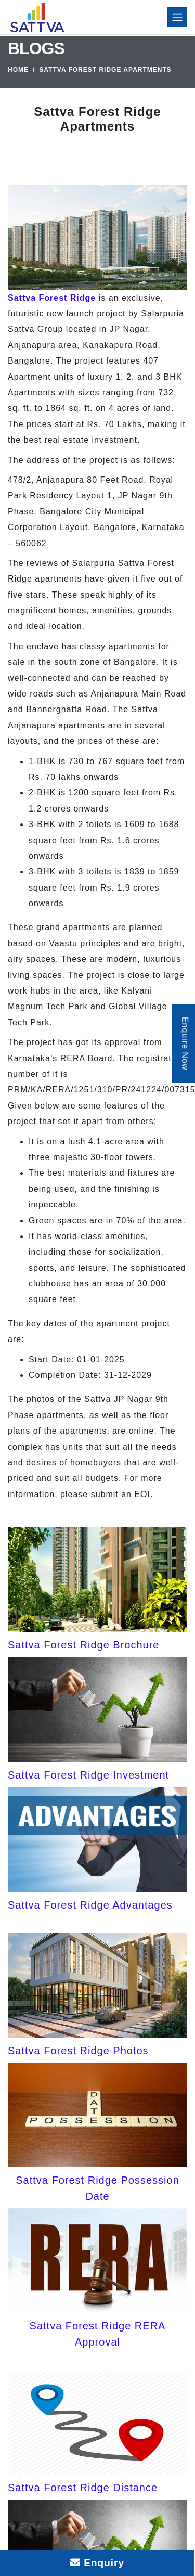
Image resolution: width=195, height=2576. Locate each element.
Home (18, 69)
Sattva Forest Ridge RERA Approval (98, 2333)
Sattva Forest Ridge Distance (83, 2487)
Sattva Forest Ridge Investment (88, 1775)
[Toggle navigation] (177, 17)
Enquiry (97, 2562)
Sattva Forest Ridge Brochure (83, 1645)
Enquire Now (184, 1044)
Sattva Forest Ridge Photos (78, 2050)
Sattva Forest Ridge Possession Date (97, 2187)
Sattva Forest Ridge (52, 297)
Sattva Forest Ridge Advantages (90, 1905)
